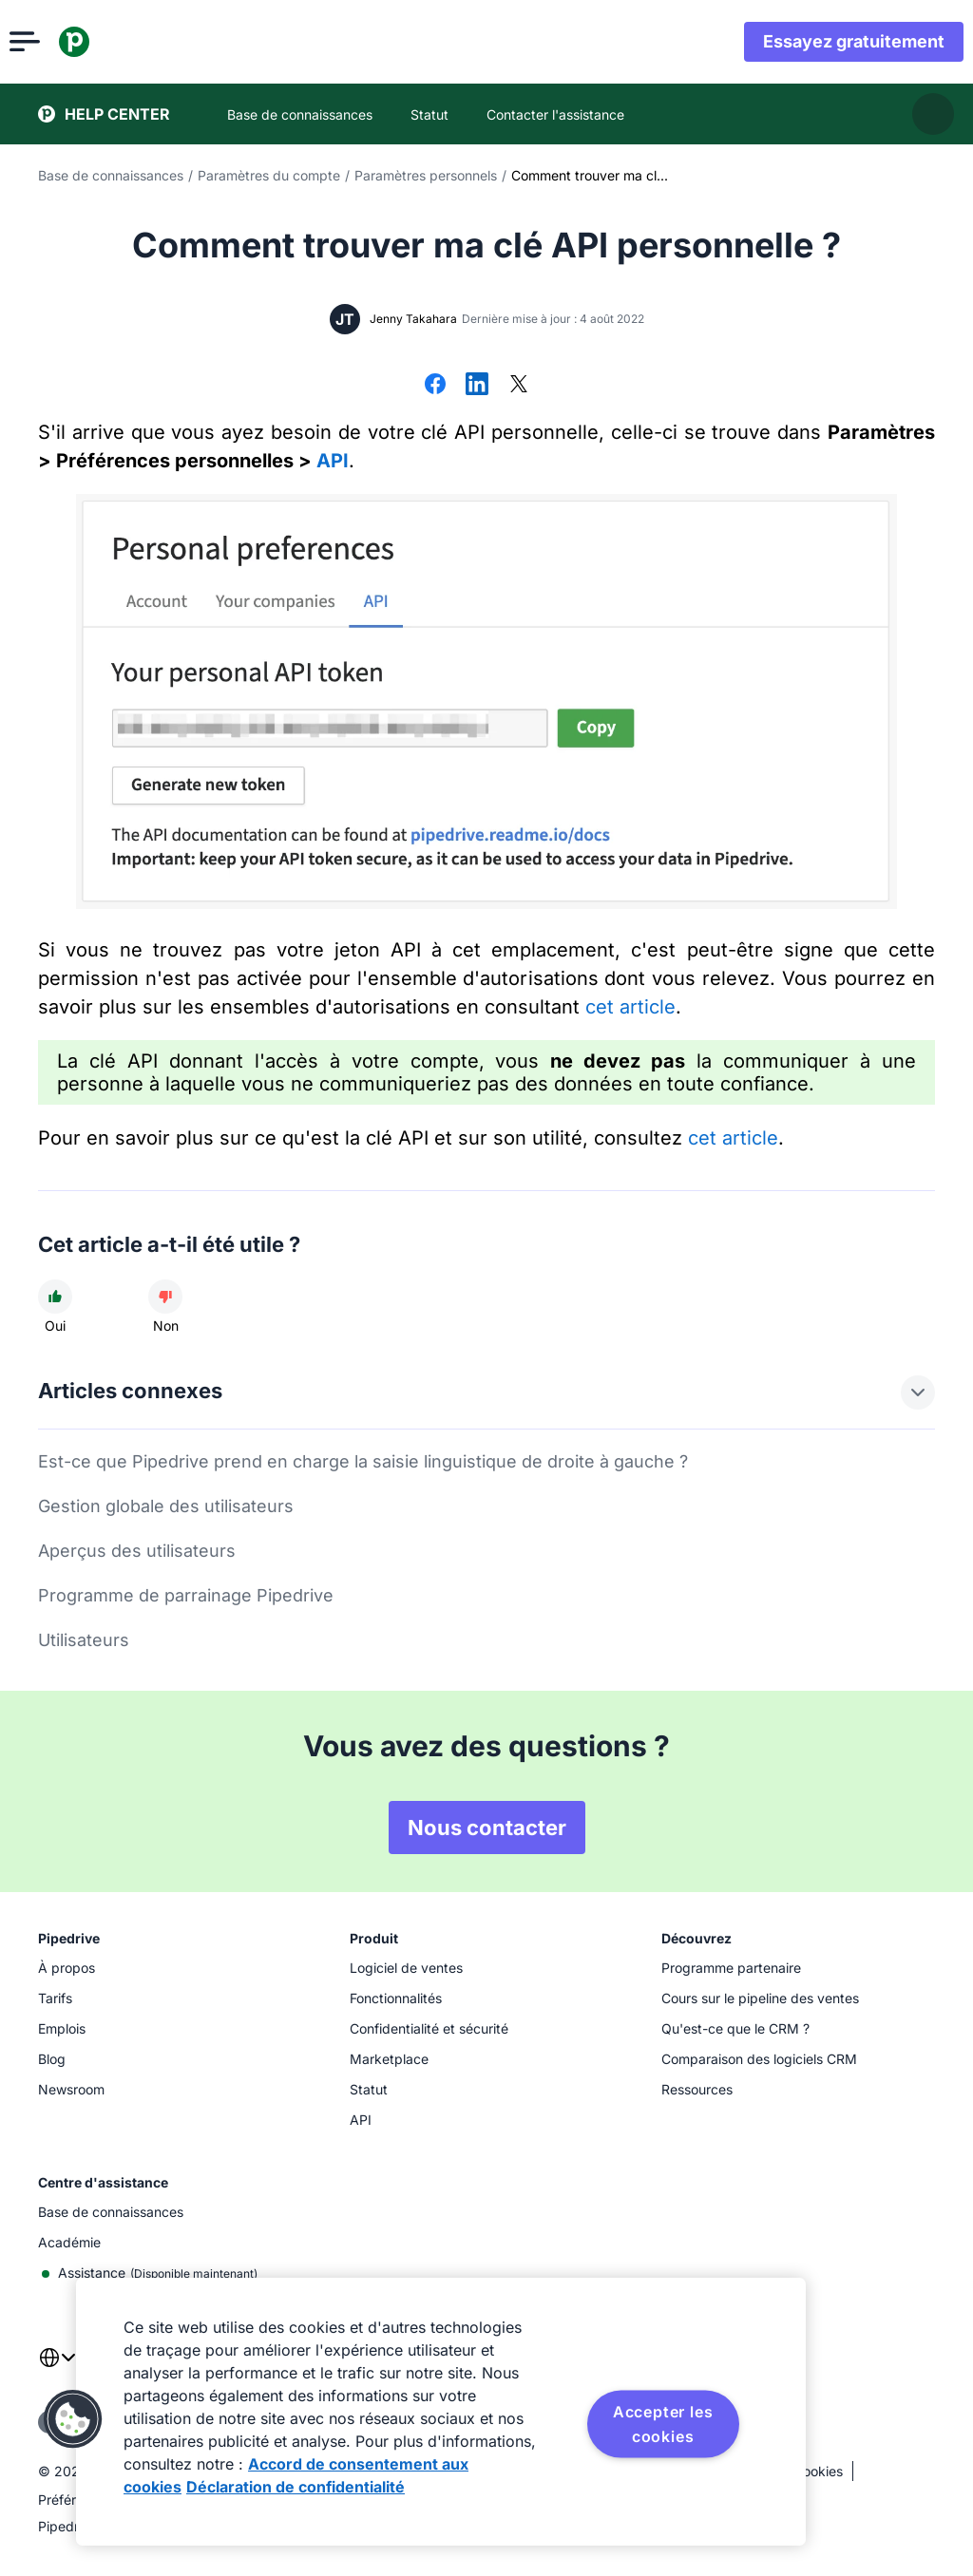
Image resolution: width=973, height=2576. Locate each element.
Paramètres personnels (425, 175)
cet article (630, 1006)
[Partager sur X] (518, 385)
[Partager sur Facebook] (435, 385)
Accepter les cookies (663, 2424)
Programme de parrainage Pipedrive (186, 1595)
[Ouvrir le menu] (53, 42)
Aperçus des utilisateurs (137, 1551)
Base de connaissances (110, 175)
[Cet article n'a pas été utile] (165, 1296)
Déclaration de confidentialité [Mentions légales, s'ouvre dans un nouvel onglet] (295, 2486)
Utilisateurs (83, 1640)
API (332, 460)
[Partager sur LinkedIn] (477, 385)
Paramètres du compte (269, 175)
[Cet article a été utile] (55, 1296)
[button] (73, 2419)
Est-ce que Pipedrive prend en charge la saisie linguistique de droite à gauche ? (363, 1461)
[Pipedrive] (102, 42)
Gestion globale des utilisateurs (166, 1506)
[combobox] (57, 2369)
